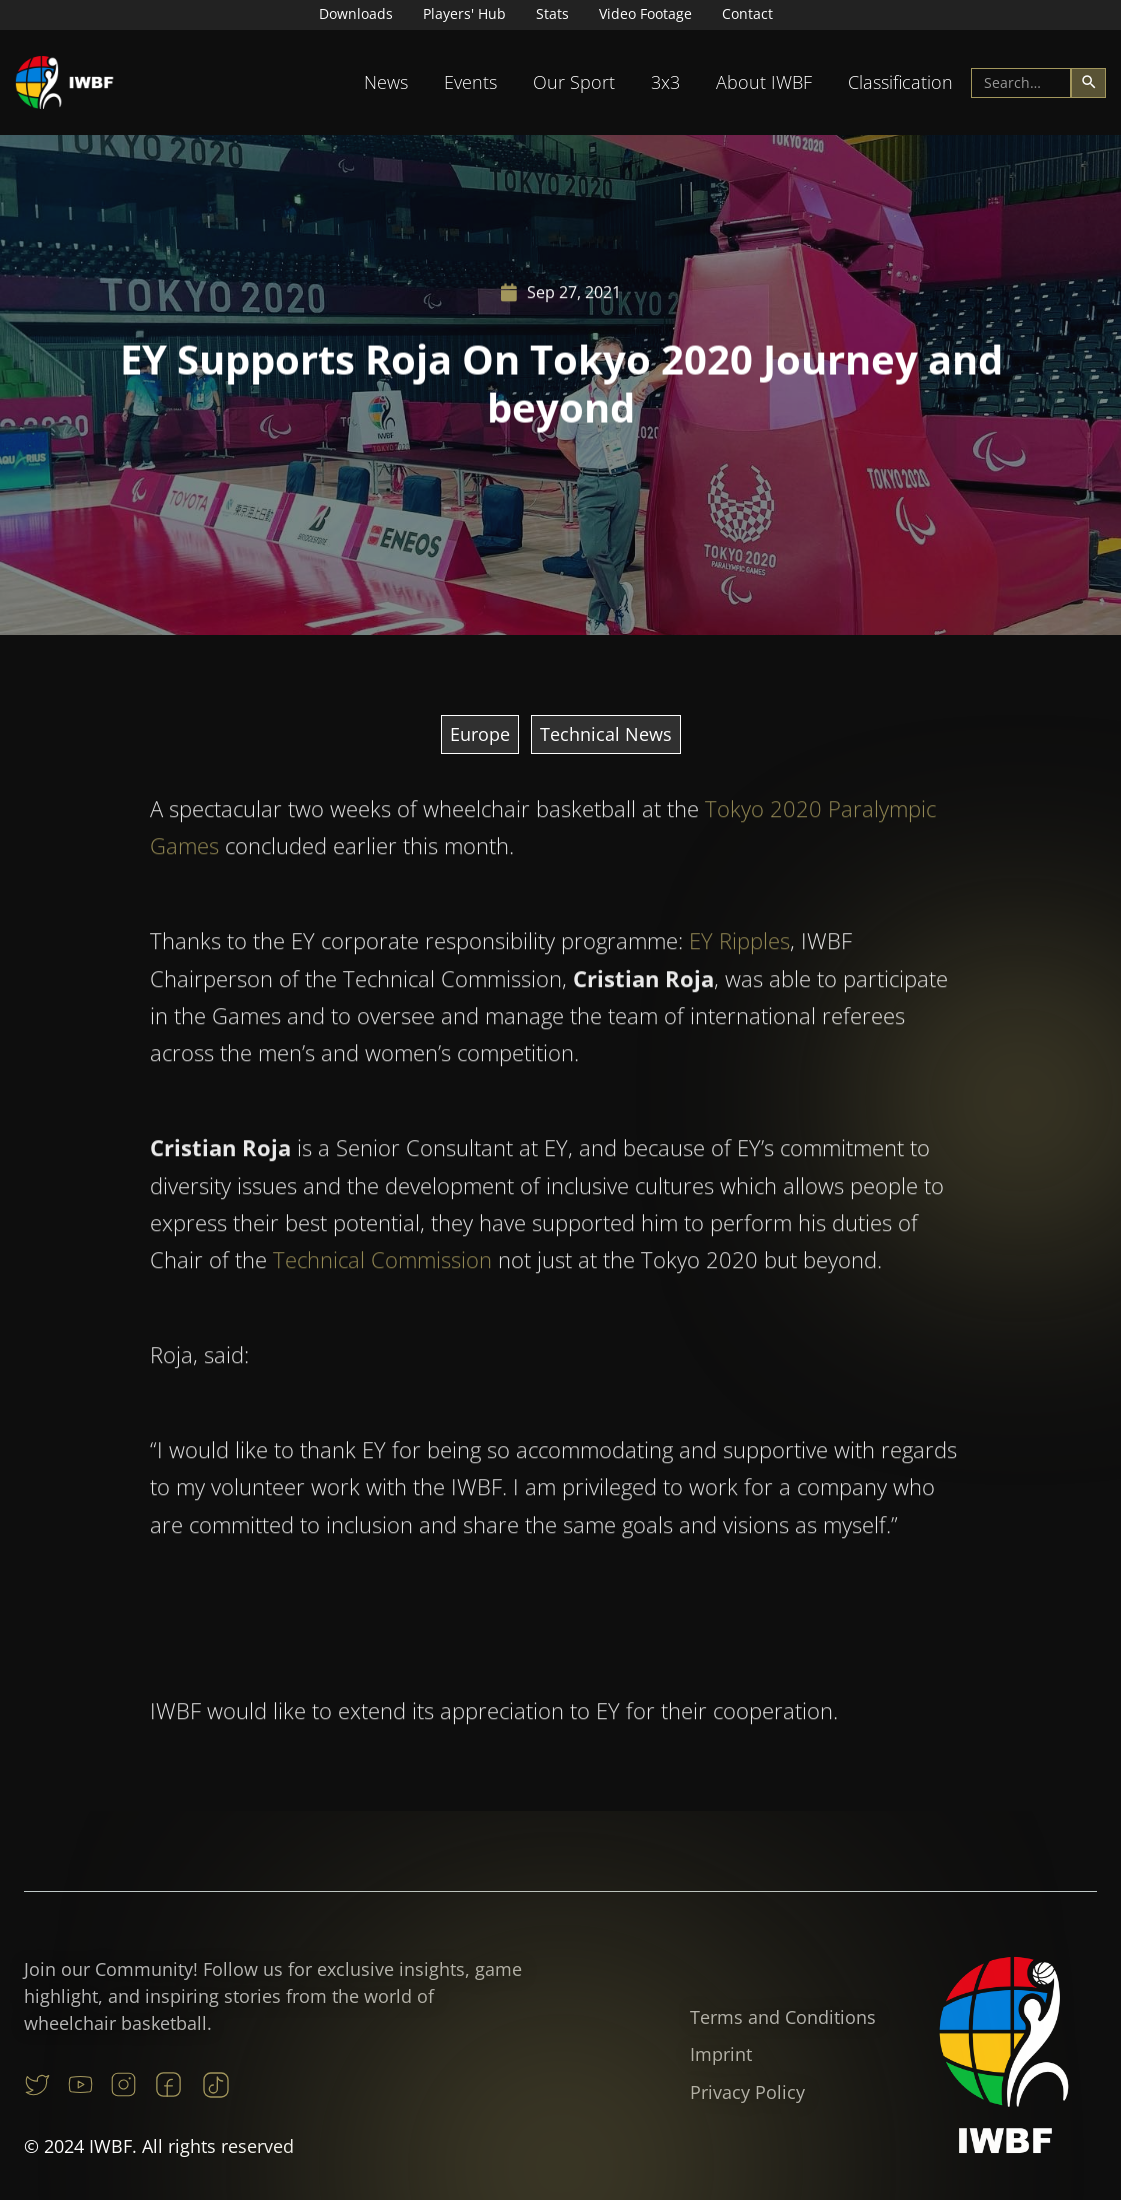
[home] (65, 82)
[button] (386, 82)
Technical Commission (382, 1296)
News (386, 82)
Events (470, 82)
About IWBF (764, 82)
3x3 (665, 82)
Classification (900, 82)
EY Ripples (739, 977)
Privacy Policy (747, 2092)
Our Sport (574, 82)
